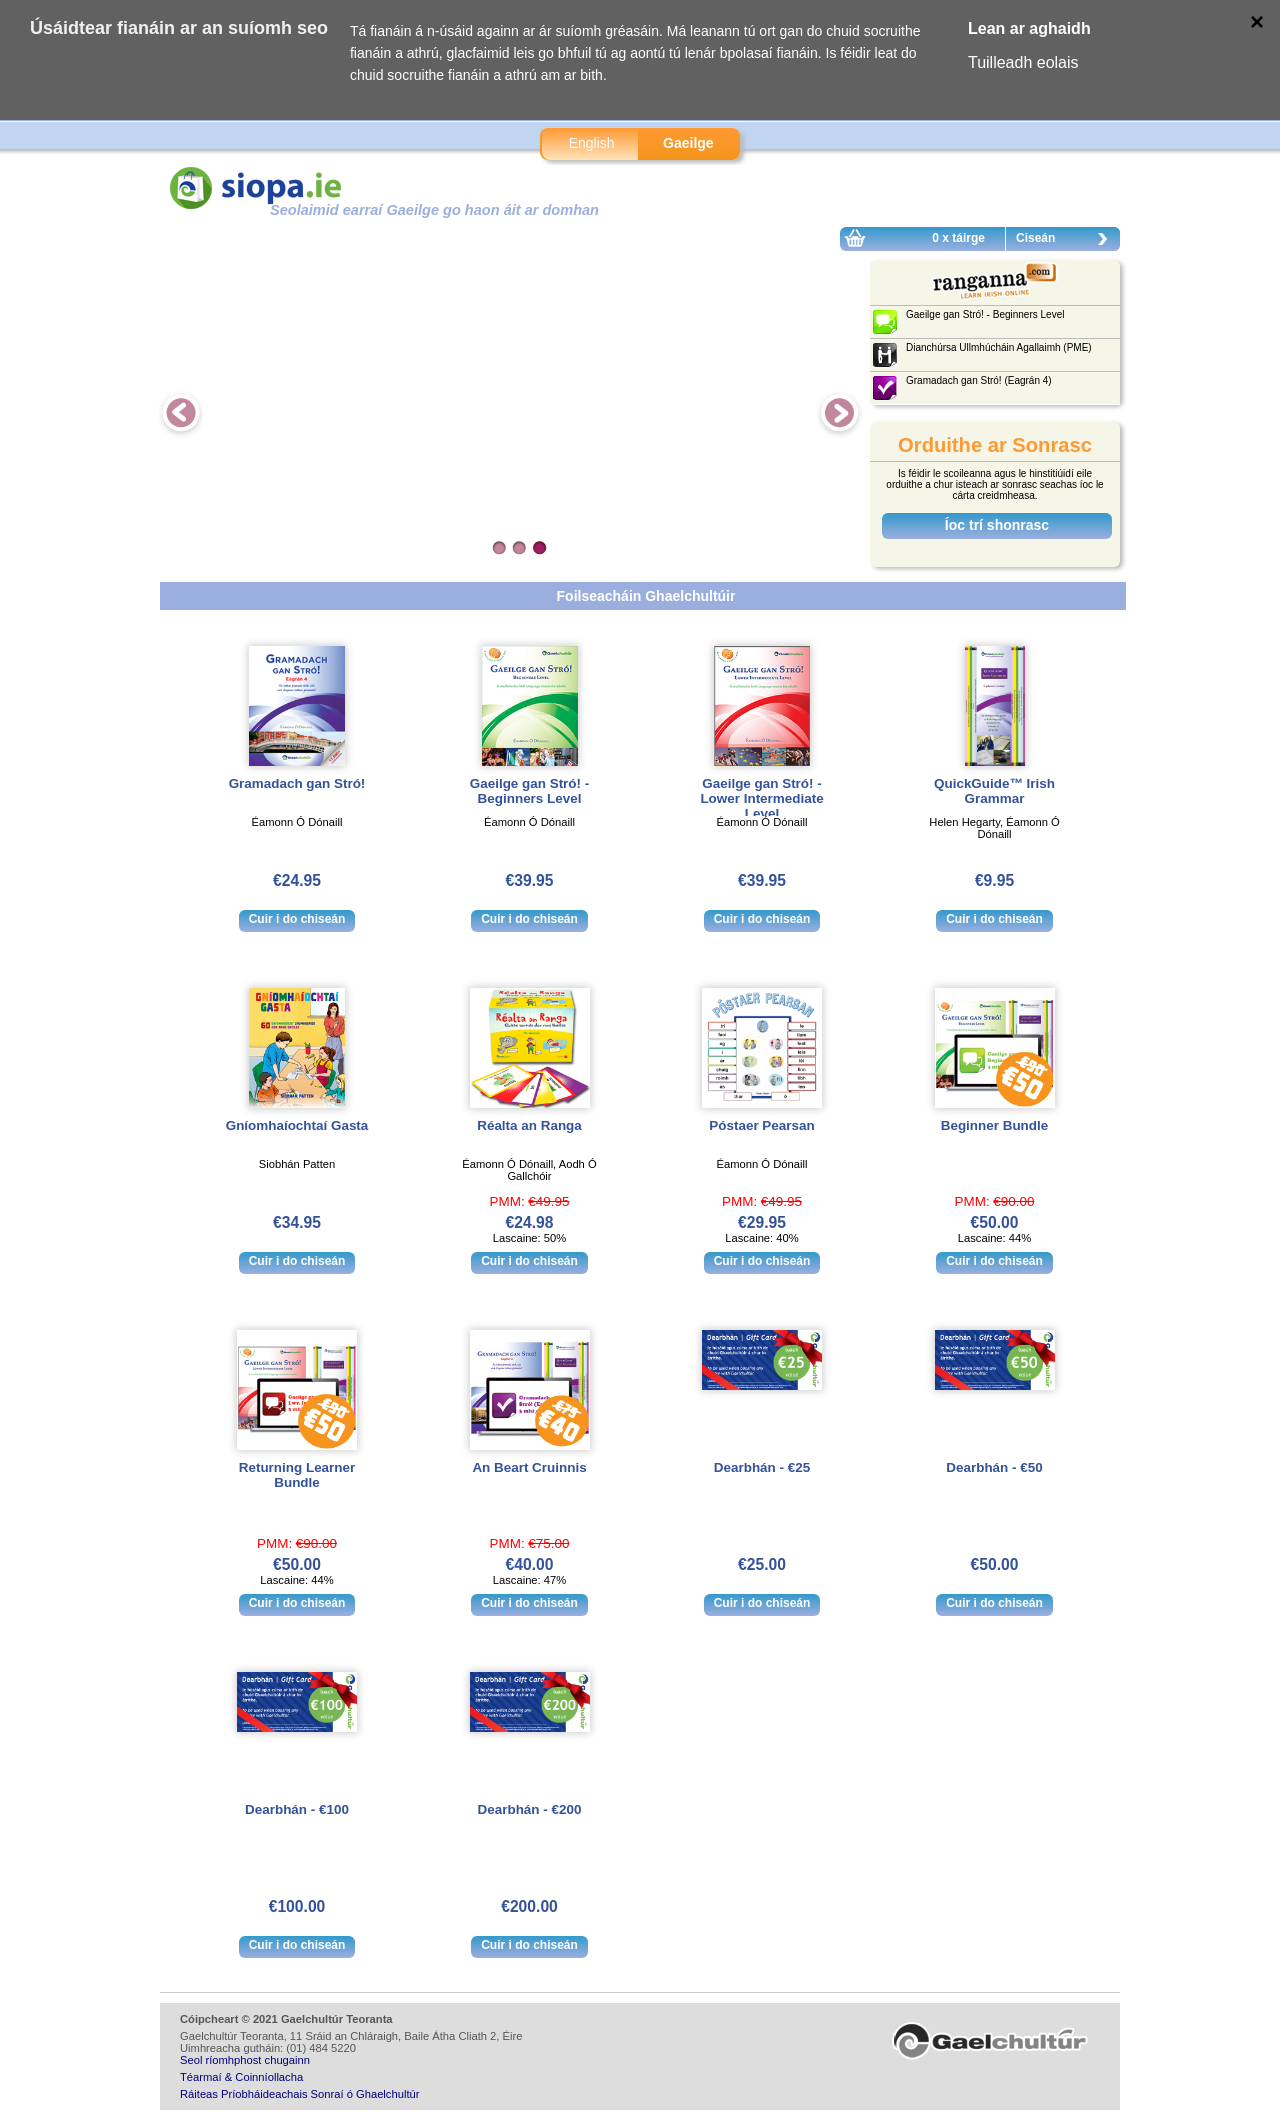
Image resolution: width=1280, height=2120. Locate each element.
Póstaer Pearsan (761, 1125)
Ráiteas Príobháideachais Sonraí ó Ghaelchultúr (299, 2094)
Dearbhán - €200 (530, 1809)
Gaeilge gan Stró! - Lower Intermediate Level (761, 798)
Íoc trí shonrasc (997, 525)
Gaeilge (688, 143)
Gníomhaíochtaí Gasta (297, 1125)
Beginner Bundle (995, 1125)
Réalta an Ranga (529, 1125)
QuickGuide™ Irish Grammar (994, 791)
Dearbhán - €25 (762, 1467)
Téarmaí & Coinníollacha (241, 2077)
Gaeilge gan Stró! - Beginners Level (529, 791)
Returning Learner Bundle (297, 1475)
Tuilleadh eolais (1023, 62)
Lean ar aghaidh (1029, 28)
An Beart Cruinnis (529, 1467)
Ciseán (1067, 241)
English (592, 143)
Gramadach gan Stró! (297, 783)
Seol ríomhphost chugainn (245, 2060)
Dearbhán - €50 (994, 1467)
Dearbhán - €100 (297, 1809)
